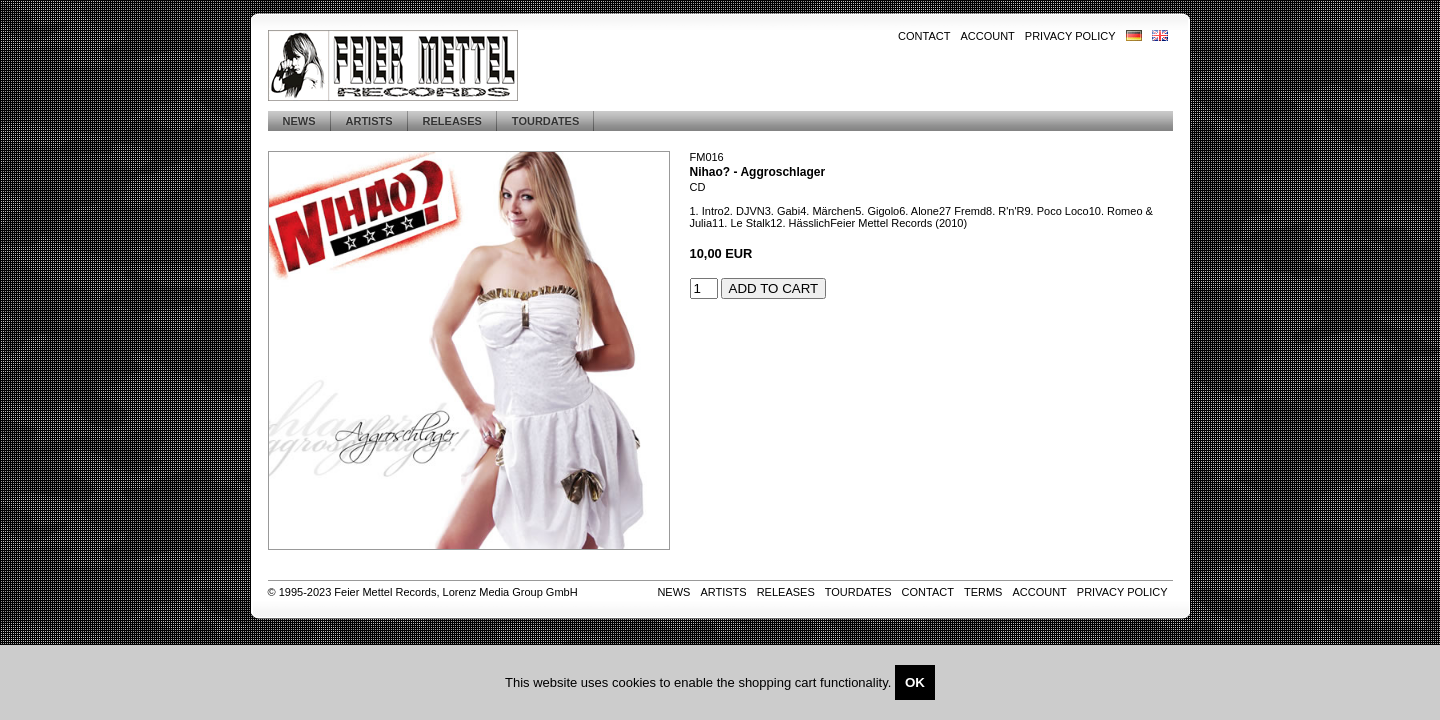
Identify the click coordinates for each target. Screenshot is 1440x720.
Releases (452, 121)
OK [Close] (915, 682)
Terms (983, 592)
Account (987, 36)
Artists (369, 121)
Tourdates (545, 121)
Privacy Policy (1070, 36)
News (299, 121)
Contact (924, 36)
